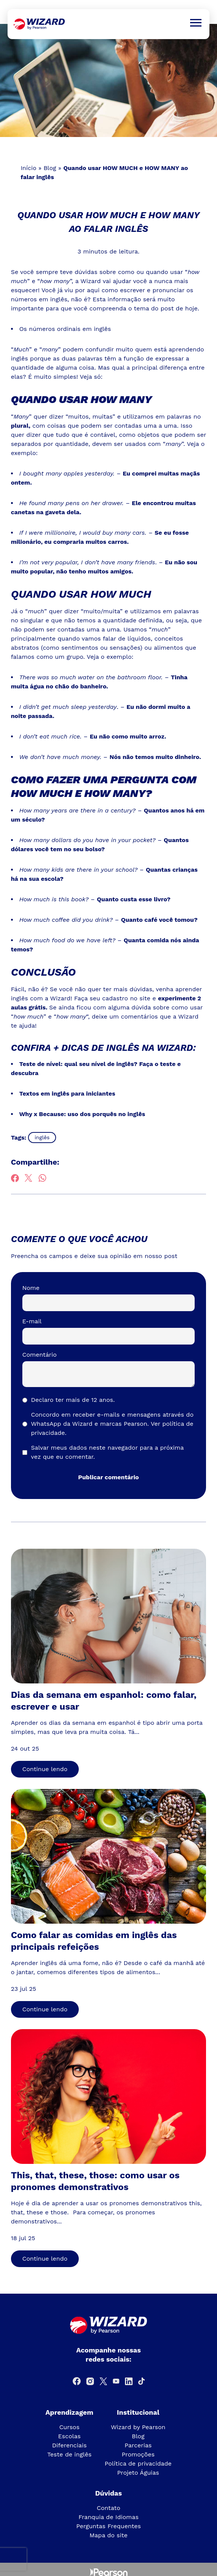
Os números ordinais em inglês (65, 328)
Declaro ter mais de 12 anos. (73, 1399)
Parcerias (138, 2445)
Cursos (69, 2427)
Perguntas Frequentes (108, 2526)
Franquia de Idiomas (108, 2517)
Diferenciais (69, 2445)
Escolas (69, 2436)
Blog (50, 168)
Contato (108, 2507)
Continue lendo (44, 1769)
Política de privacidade (138, 2463)
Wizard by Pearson (138, 2427)
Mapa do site (108, 2535)
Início (28, 168)
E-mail (32, 1321)
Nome (31, 1287)
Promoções (138, 2454)
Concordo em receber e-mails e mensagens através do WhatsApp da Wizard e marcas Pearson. (112, 1423)
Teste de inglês (69, 2454)
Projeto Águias (138, 2472)
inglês (42, 1137)
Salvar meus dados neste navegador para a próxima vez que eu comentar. (107, 1452)
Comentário (39, 1354)
